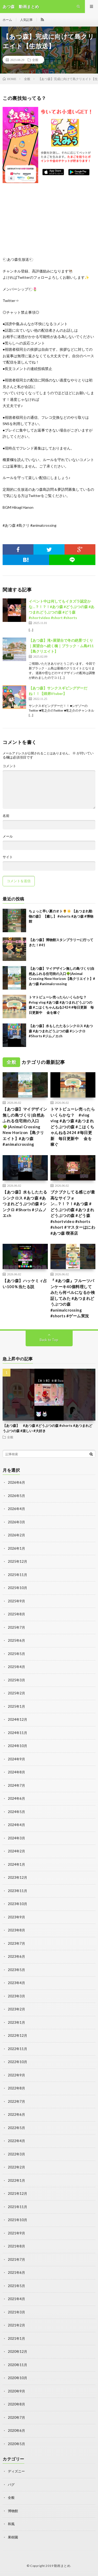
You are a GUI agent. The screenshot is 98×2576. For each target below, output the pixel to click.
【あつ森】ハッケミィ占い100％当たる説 (25, 1283)
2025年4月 (16, 1667)
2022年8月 (16, 2088)
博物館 (13, 2511)
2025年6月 (16, 1640)
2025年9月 (16, 1601)
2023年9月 (16, 1917)
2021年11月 (17, 2207)
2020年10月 (17, 2378)
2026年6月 (16, 1482)
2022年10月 (17, 2062)
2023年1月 (16, 2022)
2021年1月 (16, 2338)
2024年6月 (16, 1798)
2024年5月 (16, 1812)
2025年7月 (16, 1627)
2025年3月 (16, 1680)
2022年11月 (17, 2049)
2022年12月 (17, 2035)
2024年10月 (17, 1746)
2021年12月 (17, 2193)
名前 (6, 815)
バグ (11, 2484)
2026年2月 (16, 1535)
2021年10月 (17, 2220)
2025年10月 (17, 1588)
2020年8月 (16, 2404)
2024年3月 (16, 1838)
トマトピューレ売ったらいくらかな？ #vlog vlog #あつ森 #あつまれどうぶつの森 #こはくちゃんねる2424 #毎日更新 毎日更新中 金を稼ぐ (72, 1127)
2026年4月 (16, 1509)
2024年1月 (16, 1864)
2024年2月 (16, 1851)
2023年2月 (16, 2009)
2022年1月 (16, 2180)
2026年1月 (16, 1548)
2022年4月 (16, 2141)
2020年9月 (16, 2391)
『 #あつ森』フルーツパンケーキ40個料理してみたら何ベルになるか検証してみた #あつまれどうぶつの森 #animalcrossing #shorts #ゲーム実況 (72, 1298)
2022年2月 (16, 2167)
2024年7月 (16, 1785)
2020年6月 (16, 2430)
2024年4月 (16, 1825)
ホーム (7, 20)
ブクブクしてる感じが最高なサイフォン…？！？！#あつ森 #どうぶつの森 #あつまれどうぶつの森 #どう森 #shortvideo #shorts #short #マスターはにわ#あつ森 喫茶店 (72, 1212)
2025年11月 (17, 1575)
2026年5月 (16, 1496)
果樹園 (13, 2537)
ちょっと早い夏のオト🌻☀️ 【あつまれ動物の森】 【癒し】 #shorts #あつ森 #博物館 (61, 916)
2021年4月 (16, 2299)
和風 (11, 2524)
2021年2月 (16, 2325)
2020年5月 (16, 2444)
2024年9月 (16, 1759)
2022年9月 (16, 2075)
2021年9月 (16, 2233)
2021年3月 (16, 2312)
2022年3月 (16, 2154)
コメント (9, 766)
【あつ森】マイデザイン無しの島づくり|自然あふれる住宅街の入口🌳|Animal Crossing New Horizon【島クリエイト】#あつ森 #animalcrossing (25, 1127)
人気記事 (26, 20)
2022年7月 (16, 2101)
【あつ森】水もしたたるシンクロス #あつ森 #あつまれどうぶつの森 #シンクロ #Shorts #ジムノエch (61, 1031)
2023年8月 (16, 1930)
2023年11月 (17, 1891)
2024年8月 (16, 1772)
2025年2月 (16, 1693)
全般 (35, 59)
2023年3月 (16, 1996)
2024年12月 (17, 1719)
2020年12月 (17, 2351)
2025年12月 (17, 1561)
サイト (8, 857)
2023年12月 (17, 1877)
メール (8, 836)
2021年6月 (16, 2272)
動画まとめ (62, 2566)
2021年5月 (16, 2286)
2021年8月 (16, 2246)
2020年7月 (16, 2417)
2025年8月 (16, 1614)
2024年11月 (17, 1733)
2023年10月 (17, 1904)
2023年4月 (16, 1983)
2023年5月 (16, 1970)
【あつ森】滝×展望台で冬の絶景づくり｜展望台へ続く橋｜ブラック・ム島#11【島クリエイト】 (61, 645)
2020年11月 (17, 2365)
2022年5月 (16, 2128)
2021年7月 (16, 2259)
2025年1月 (16, 1706)
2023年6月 (16, 1956)
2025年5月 (16, 1654)
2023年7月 (16, 1943)
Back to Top (49, 1340)
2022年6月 (16, 2114)
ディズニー (16, 2471)
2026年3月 (16, 1522)
